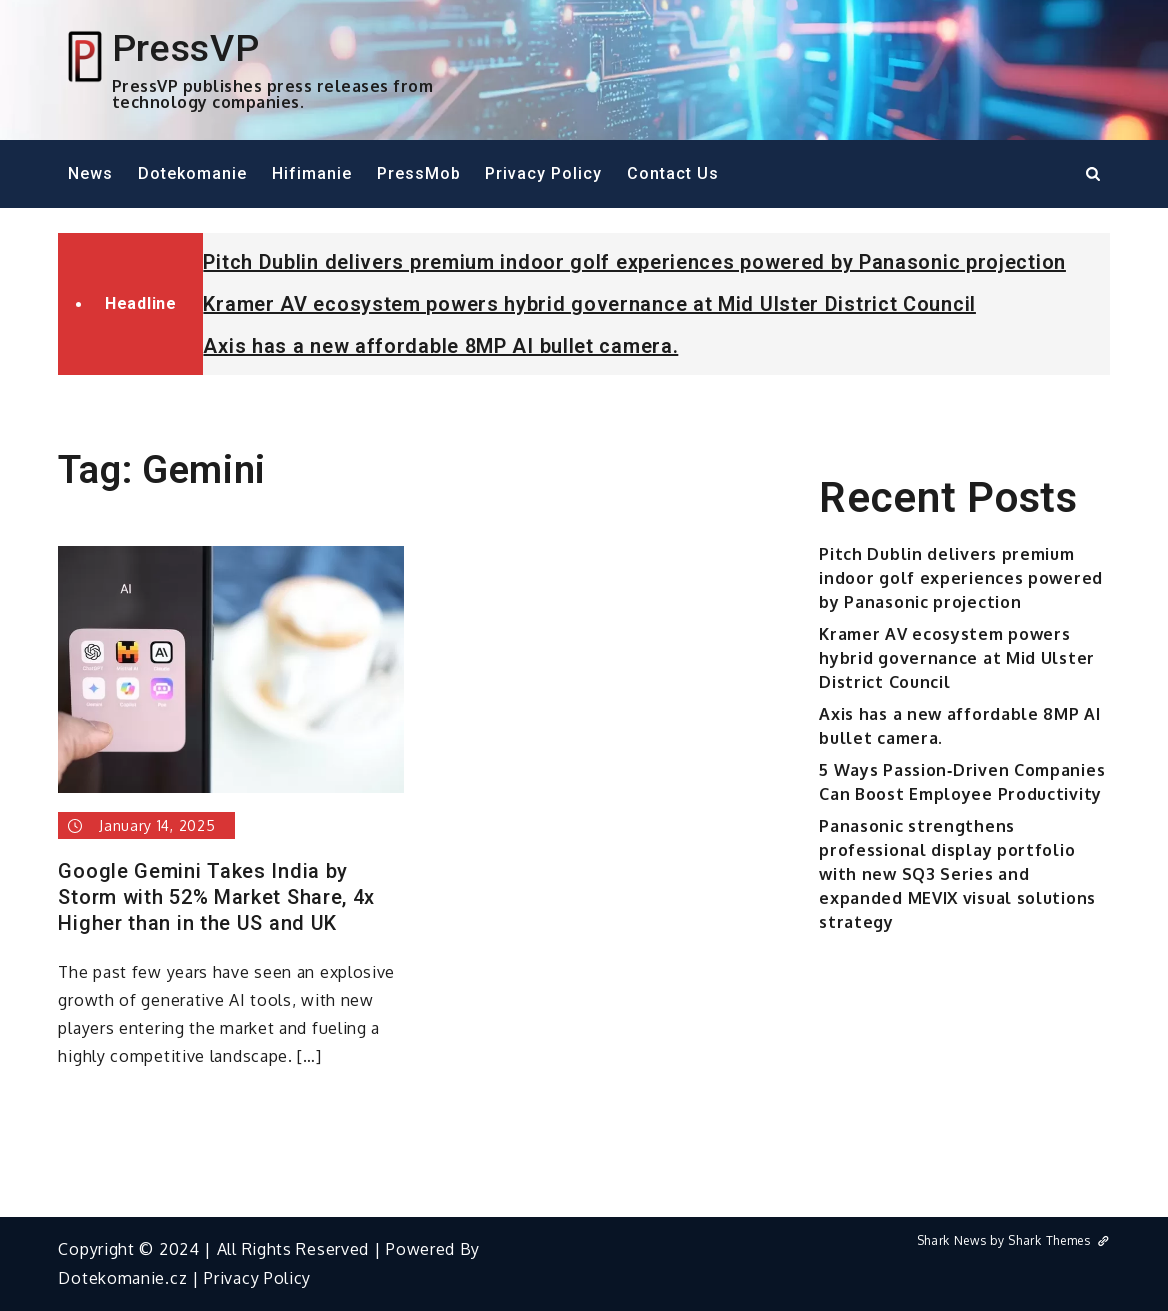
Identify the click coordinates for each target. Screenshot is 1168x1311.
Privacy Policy (543, 173)
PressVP (186, 48)
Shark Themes (1058, 1240)
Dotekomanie (192, 173)
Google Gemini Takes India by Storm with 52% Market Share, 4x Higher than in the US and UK (216, 897)
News (90, 173)
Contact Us (673, 173)
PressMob (419, 173)
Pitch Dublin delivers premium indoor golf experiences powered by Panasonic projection (634, 262)
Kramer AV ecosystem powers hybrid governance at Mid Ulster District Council (589, 304)
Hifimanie (312, 173)
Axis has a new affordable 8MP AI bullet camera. (440, 346)
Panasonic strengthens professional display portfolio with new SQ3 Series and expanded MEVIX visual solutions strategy (957, 874)
